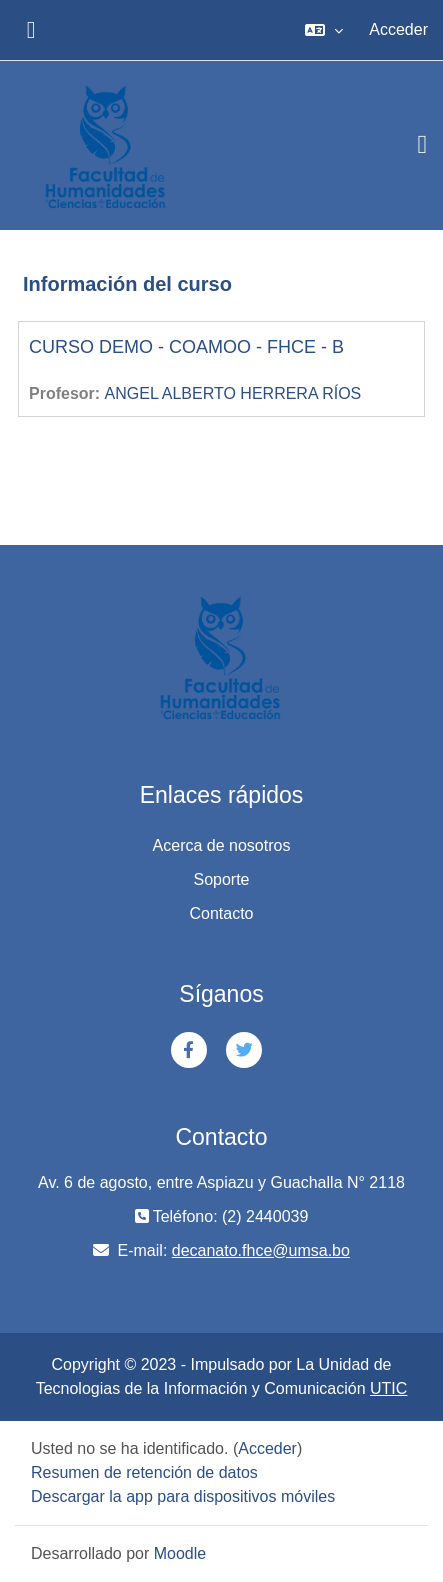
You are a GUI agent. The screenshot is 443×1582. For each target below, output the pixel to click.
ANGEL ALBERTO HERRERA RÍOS (233, 393)
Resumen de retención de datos (144, 1472)
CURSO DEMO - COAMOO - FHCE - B (186, 347)
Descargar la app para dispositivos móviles (183, 1496)
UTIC (388, 1388)
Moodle (180, 1553)
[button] (324, 30)
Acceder (398, 29)
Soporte (221, 879)
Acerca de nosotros (222, 845)
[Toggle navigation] (423, 145)
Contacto (221, 913)
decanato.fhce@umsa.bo (261, 1250)
